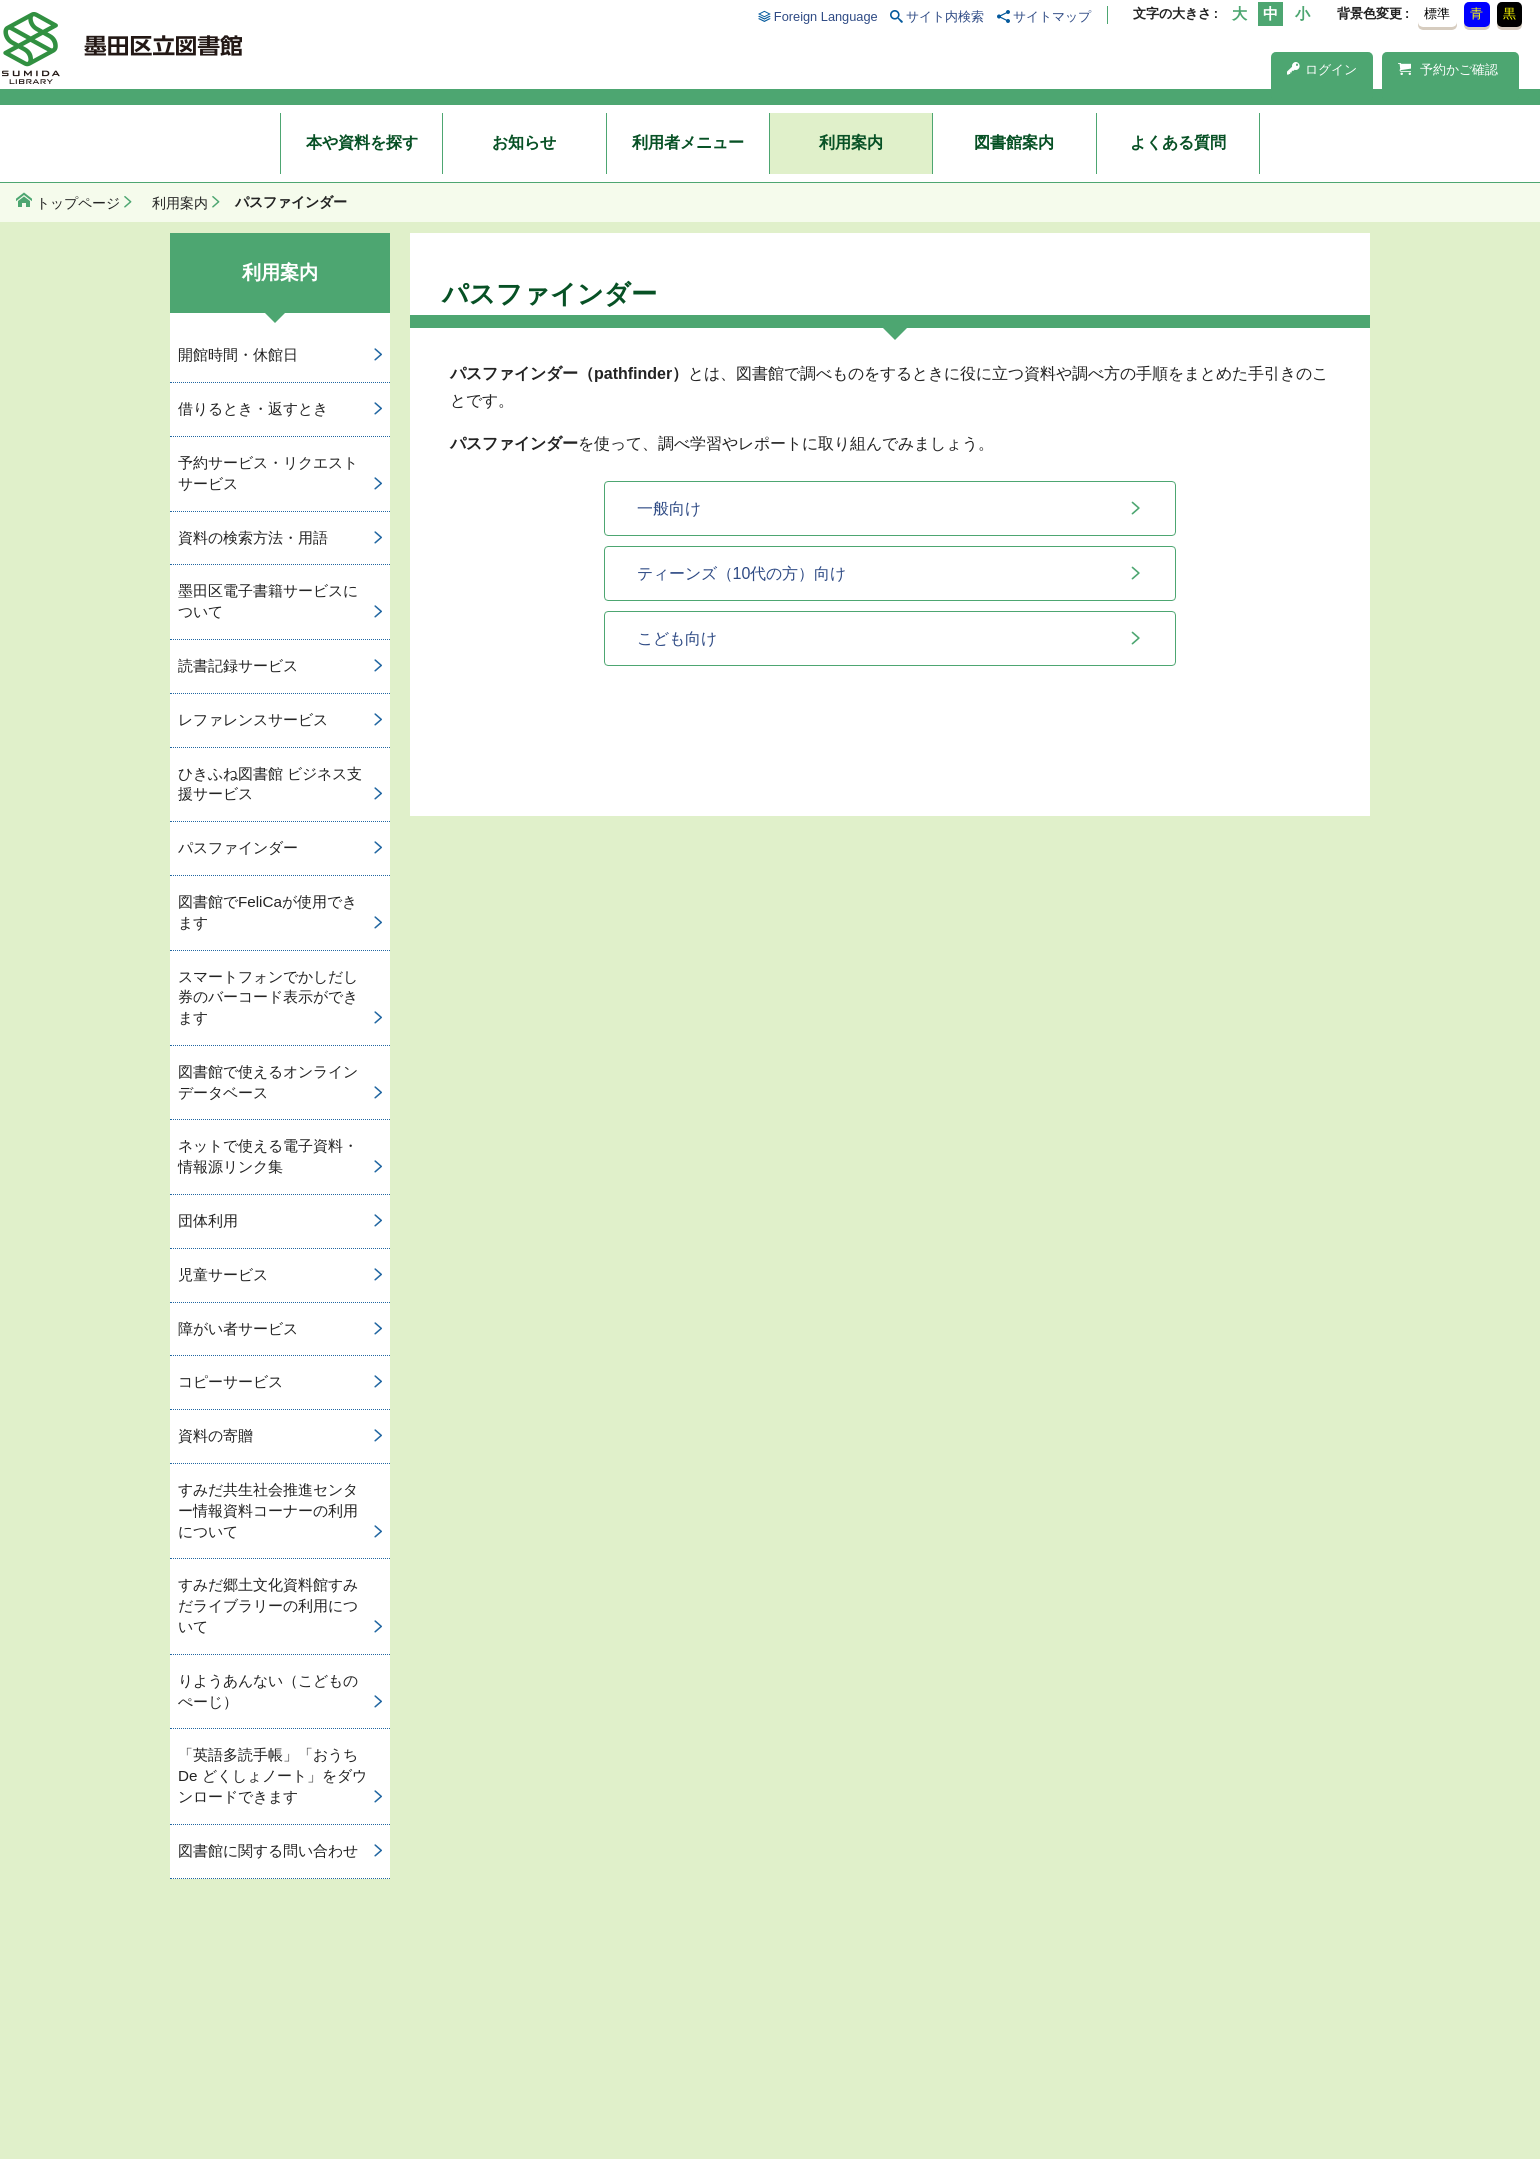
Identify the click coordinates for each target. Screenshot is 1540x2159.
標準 (1437, 13)
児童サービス (223, 1274)
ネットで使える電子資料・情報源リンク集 (268, 1156)
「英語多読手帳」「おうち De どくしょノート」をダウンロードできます (272, 1775)
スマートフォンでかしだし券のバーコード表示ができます (268, 997)
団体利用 (208, 1220)
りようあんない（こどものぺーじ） (268, 1691)
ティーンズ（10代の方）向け (742, 573)
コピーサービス (230, 1381)
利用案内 (851, 142)
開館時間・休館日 (238, 354)
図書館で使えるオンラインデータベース (268, 1082)
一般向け (669, 508)
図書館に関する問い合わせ (268, 1850)
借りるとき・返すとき (253, 408)
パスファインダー (238, 847)
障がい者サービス (238, 1328)
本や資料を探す (362, 142)
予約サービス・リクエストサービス (268, 473)
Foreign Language (826, 16)
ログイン (1322, 69)
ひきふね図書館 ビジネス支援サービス (270, 784)
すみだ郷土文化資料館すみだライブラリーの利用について (268, 1605)
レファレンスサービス (253, 719)
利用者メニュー (688, 142)
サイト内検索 (945, 16)
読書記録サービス (238, 665)
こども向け (677, 638)
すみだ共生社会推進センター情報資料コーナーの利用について (268, 1510)
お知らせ (524, 142)
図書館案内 (1014, 142)
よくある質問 (1178, 142)
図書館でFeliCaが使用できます (267, 912)
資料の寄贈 (215, 1435)
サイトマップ (1052, 16)
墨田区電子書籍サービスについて (268, 601)
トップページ (78, 203)
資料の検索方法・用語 (253, 537)
